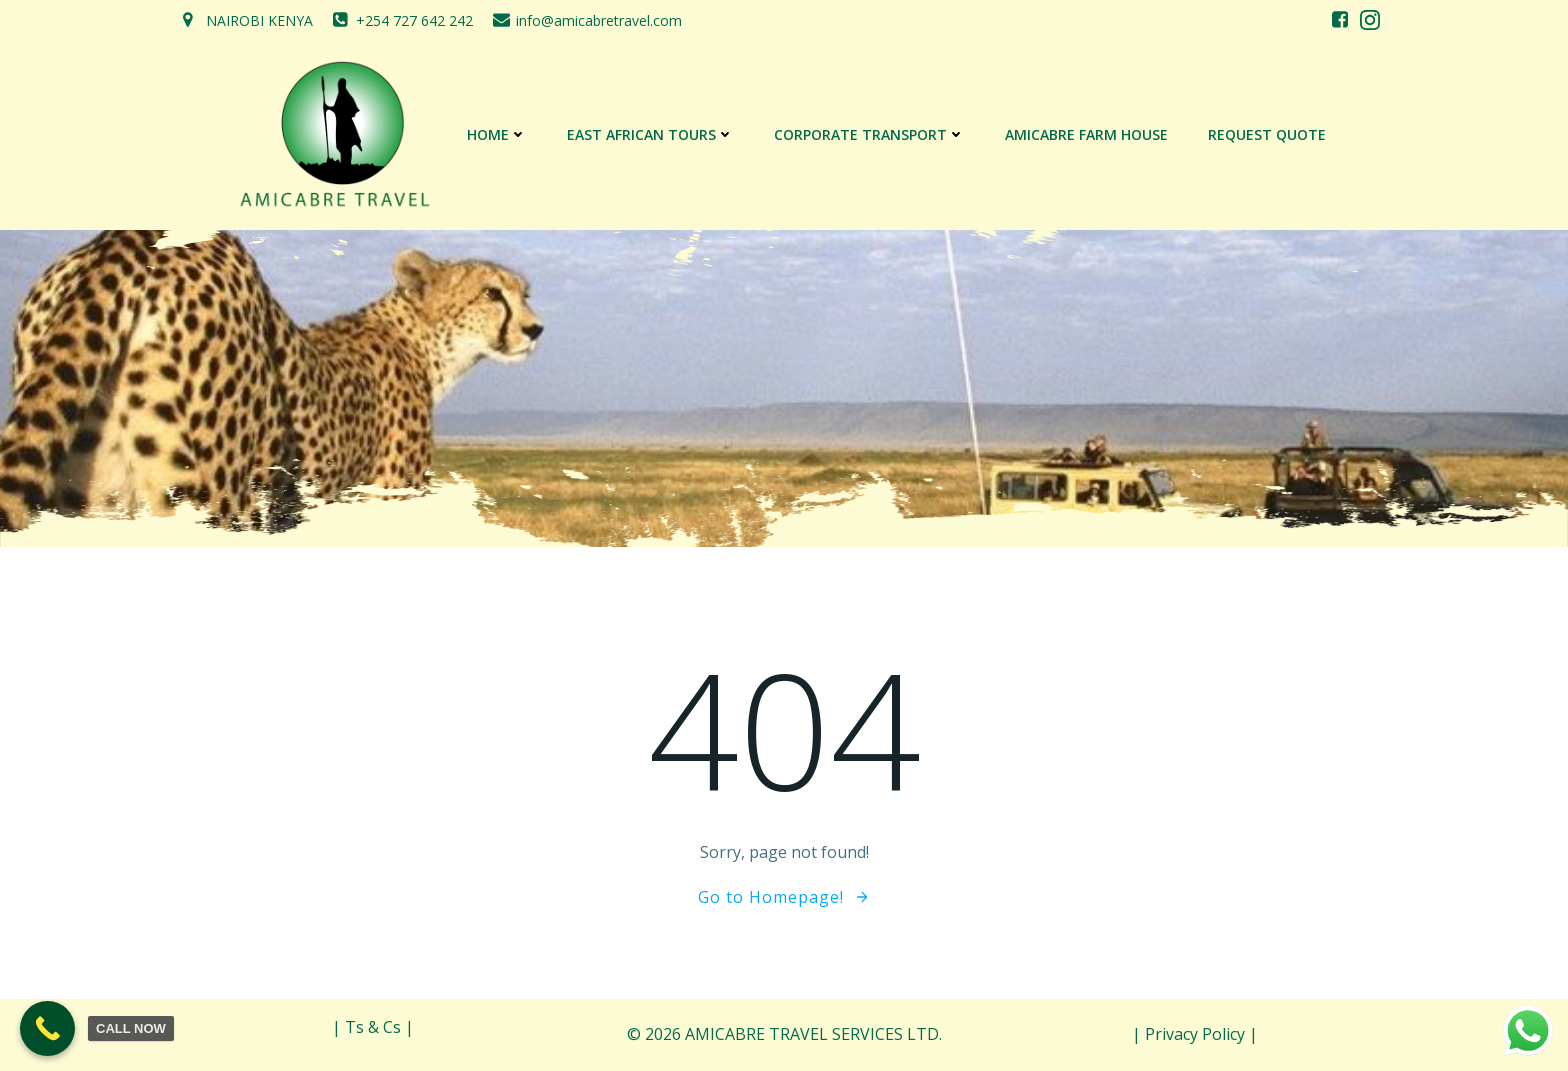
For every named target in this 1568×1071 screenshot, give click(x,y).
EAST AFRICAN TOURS (650, 134)
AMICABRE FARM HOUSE (1086, 134)
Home (497, 134)
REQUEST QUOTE (1267, 134)
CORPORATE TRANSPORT (869, 134)
